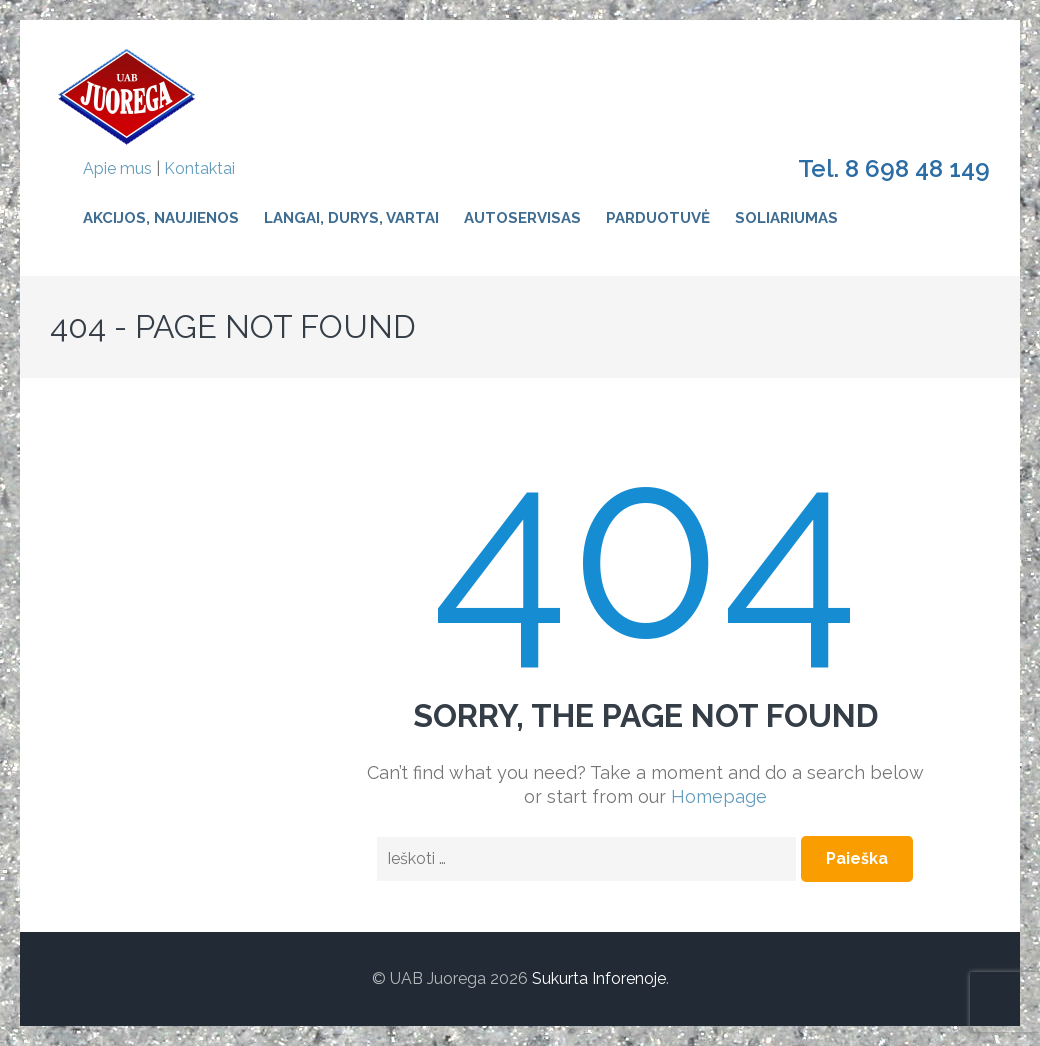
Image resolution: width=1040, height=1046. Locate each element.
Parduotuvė (658, 218)
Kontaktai (199, 168)
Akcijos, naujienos (161, 218)
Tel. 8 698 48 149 (894, 169)
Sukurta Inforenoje (599, 978)
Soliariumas (786, 218)
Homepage (719, 796)
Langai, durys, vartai (351, 218)
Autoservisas (522, 218)
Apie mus (117, 168)
